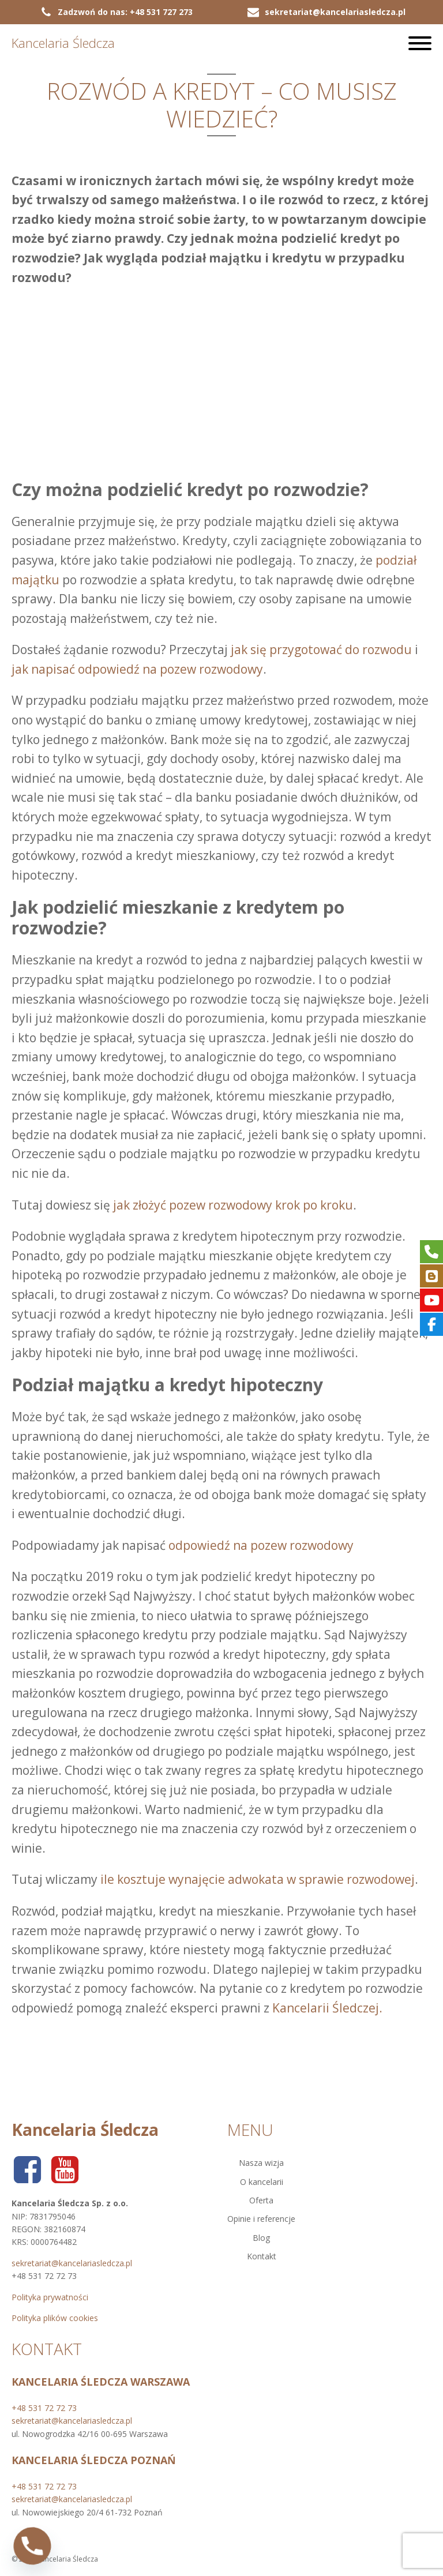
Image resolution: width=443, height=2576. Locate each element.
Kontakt (261, 2256)
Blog (261, 2237)
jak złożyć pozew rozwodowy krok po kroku (233, 1205)
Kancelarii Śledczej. (327, 2008)
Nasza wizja (261, 2162)
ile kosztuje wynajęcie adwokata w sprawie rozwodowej (257, 1879)
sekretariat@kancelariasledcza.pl (72, 2263)
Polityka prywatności (50, 2297)
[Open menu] (419, 43)
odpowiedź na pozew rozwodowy (261, 1545)
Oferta (261, 2200)
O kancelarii (261, 2181)
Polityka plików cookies (55, 2317)
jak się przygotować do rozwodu (321, 649)
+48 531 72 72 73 (44, 2407)
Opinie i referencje (261, 2218)
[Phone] (32, 2546)
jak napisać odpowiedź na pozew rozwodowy (137, 669)
